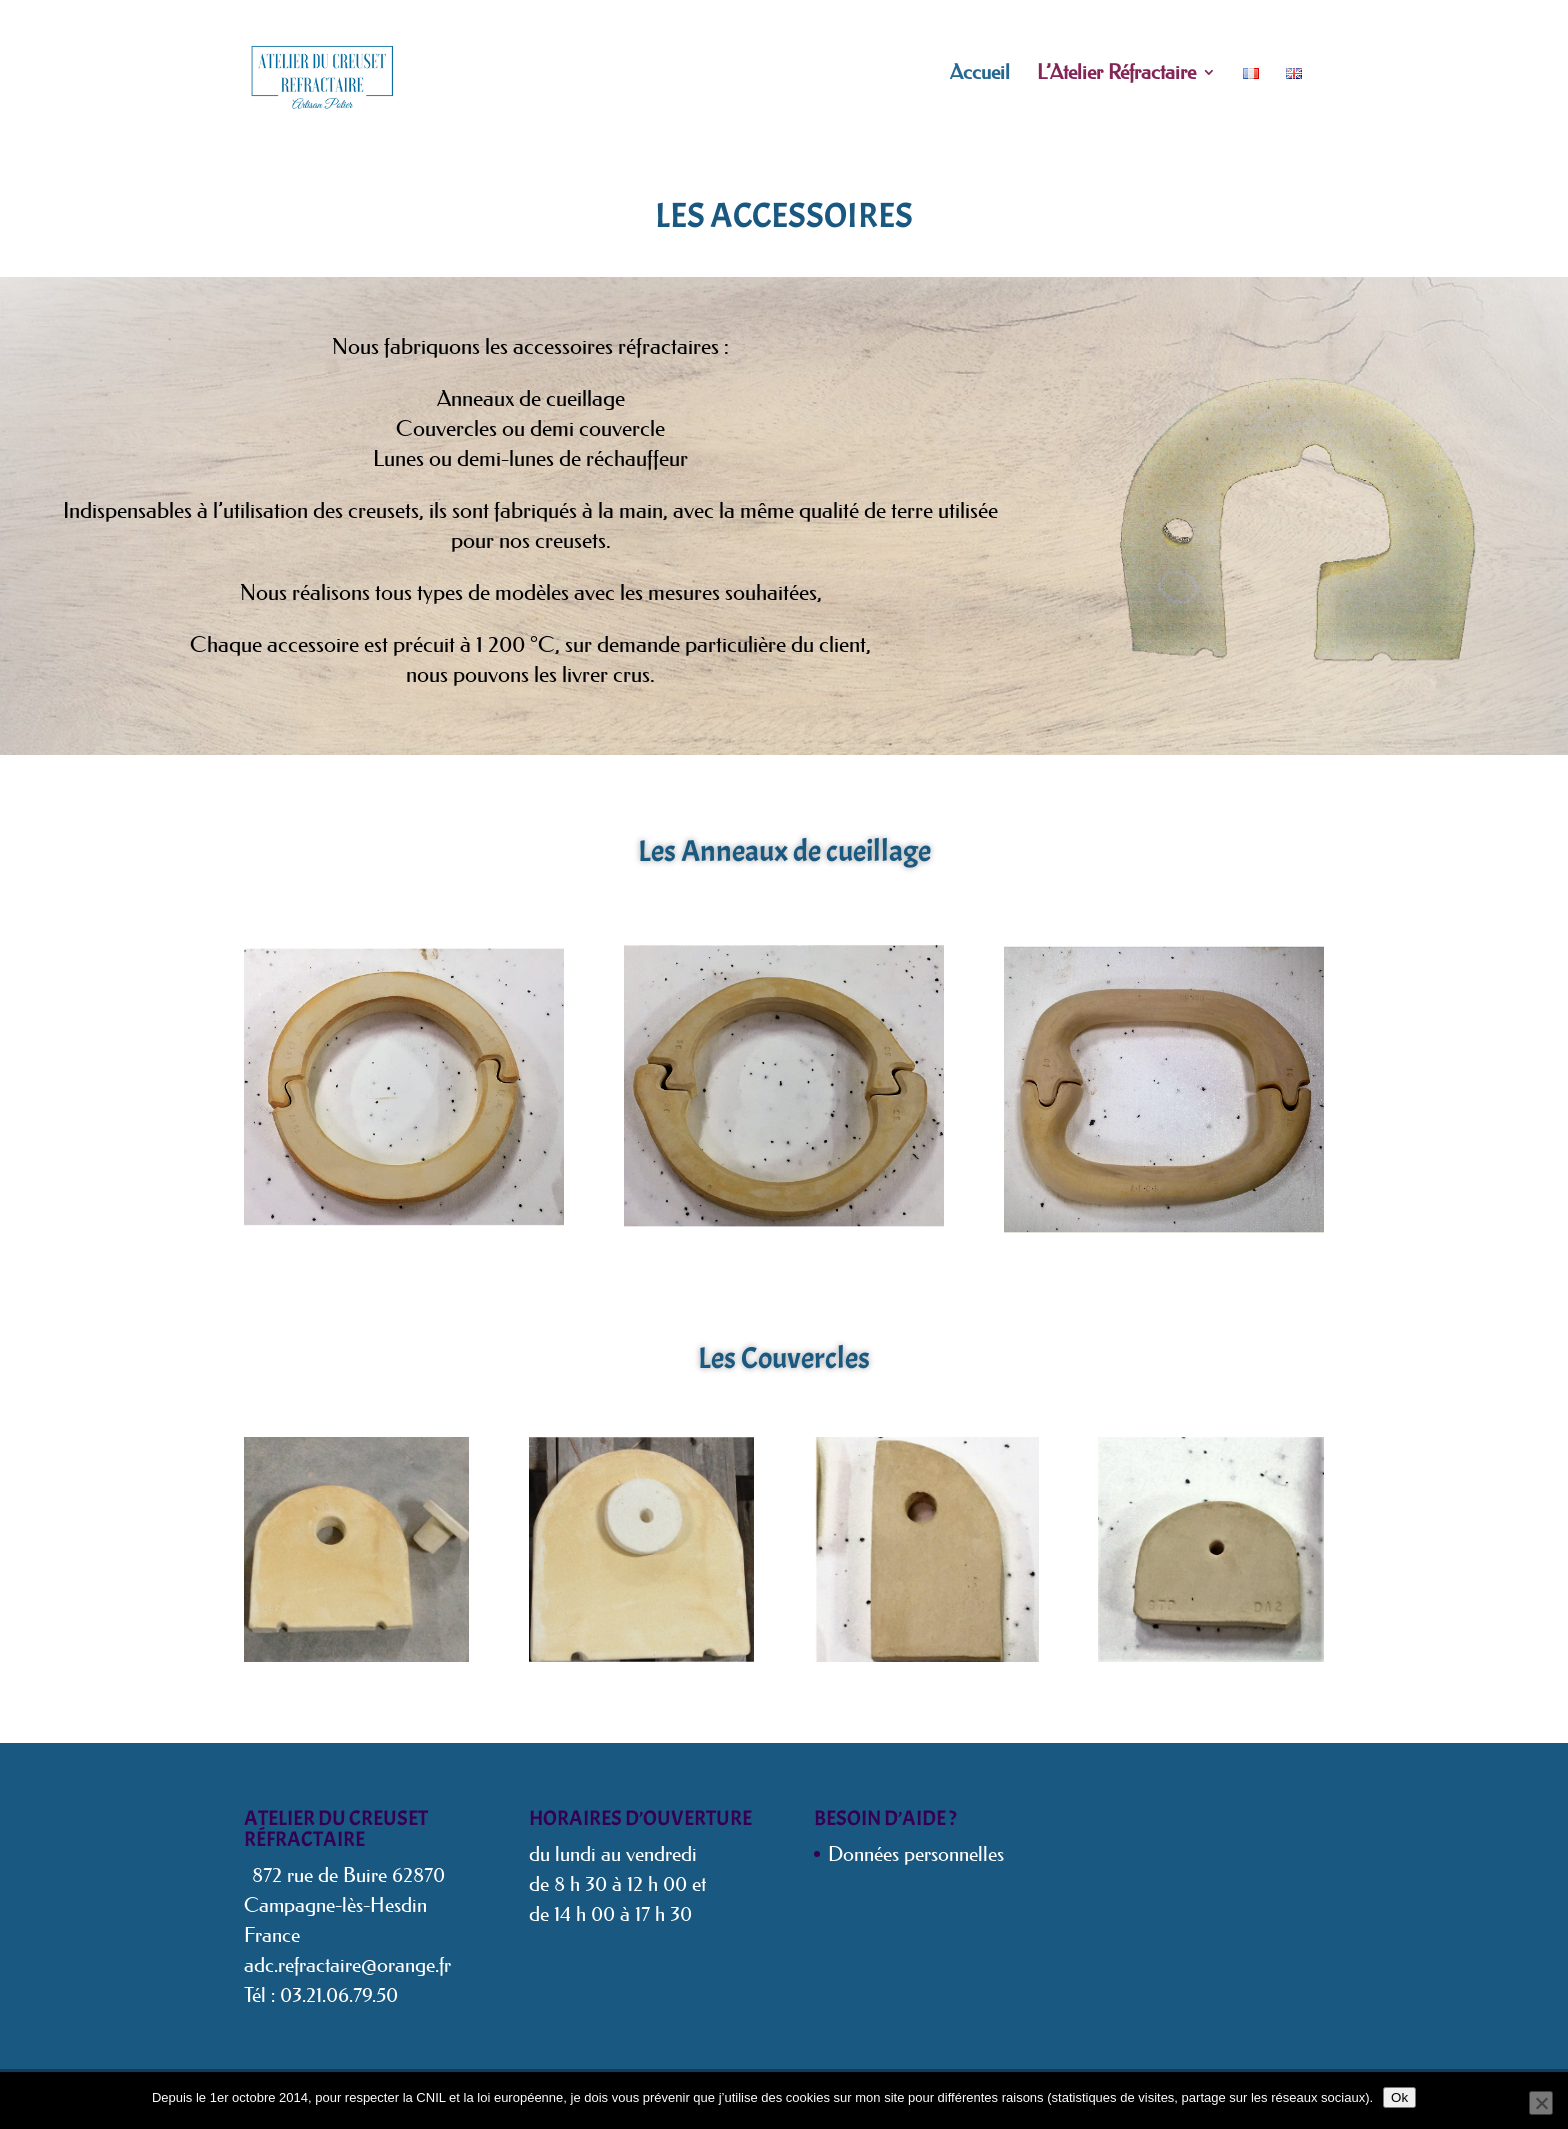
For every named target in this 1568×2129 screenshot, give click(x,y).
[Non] (1541, 2103)
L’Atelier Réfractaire (1116, 74)
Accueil (980, 74)
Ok (1399, 2097)
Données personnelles (916, 1854)
